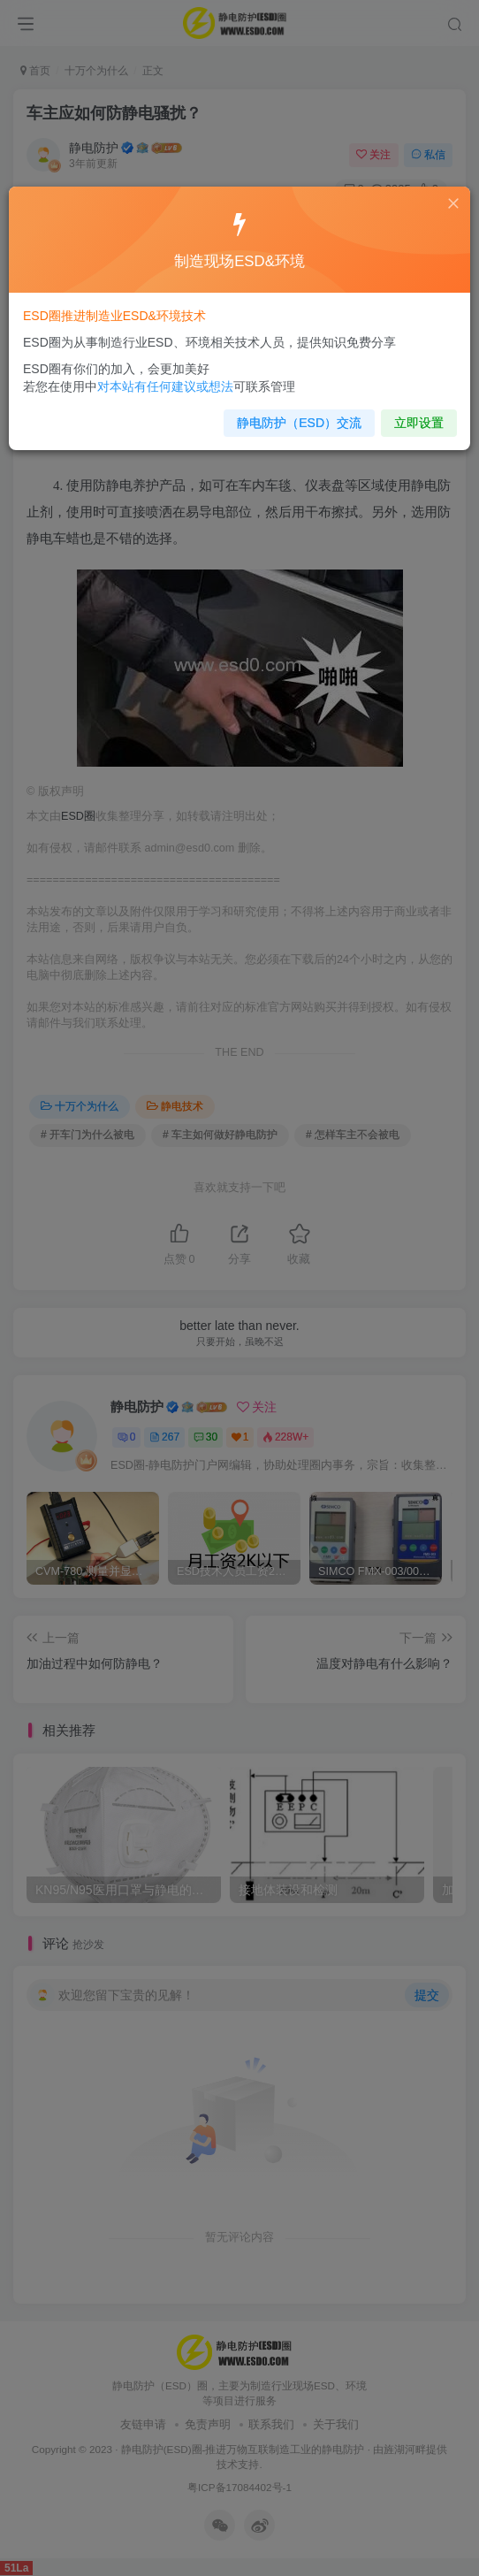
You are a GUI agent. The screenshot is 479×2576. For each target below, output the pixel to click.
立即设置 (408, 417)
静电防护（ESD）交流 (295, 417)
